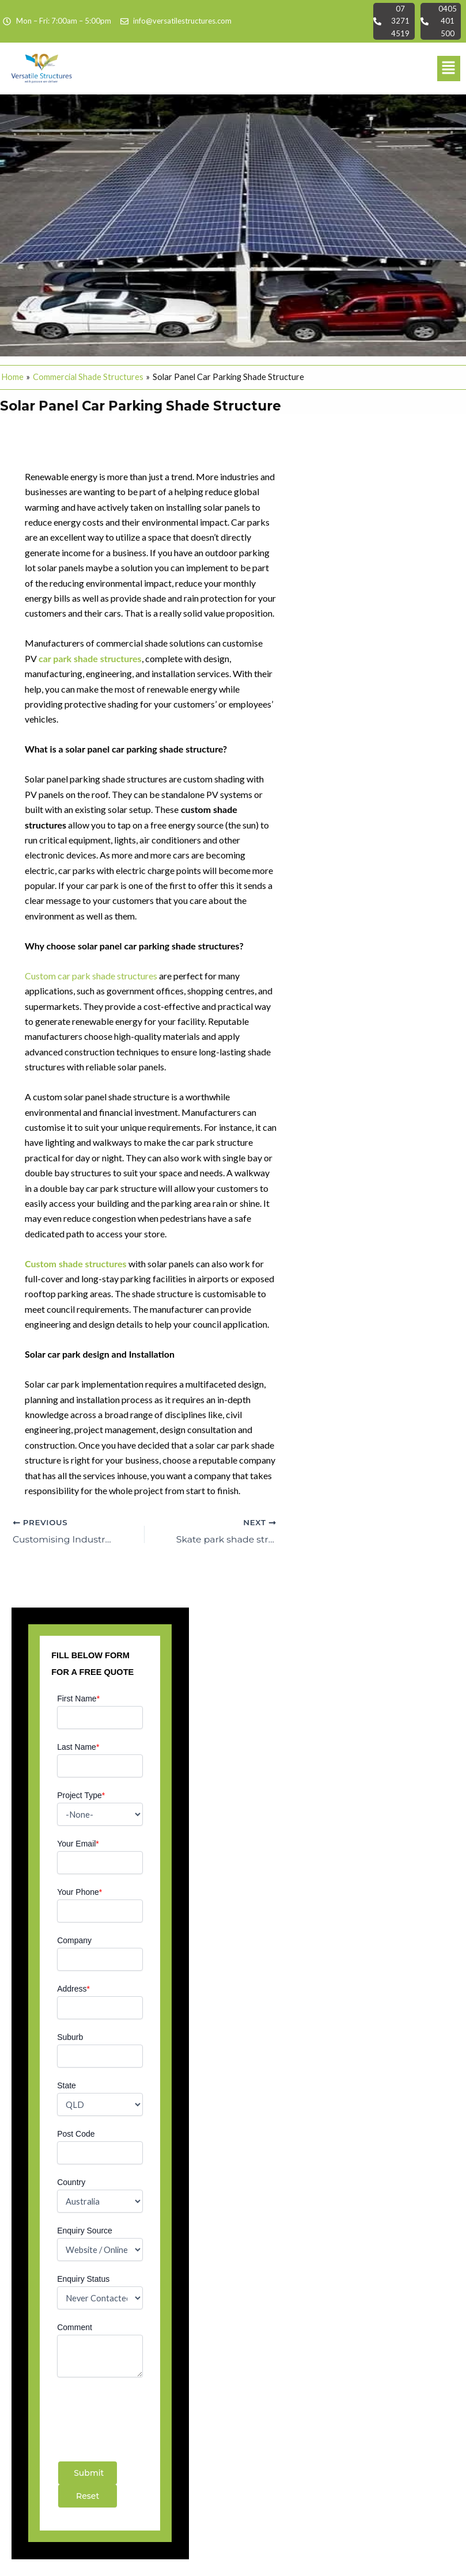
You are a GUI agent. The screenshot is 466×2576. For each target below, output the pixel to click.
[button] (448, 68)
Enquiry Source (84, 2230)
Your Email (78, 1843)
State (66, 2085)
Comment (74, 2327)
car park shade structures (90, 658)
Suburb (70, 2037)
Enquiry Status (83, 2279)
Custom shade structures (76, 1263)
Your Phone (79, 1892)
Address (73, 1988)
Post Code (75, 2133)
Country (71, 2182)
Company (74, 1940)
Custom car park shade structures (92, 975)
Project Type (81, 1795)
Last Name (78, 1746)
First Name (78, 1698)
